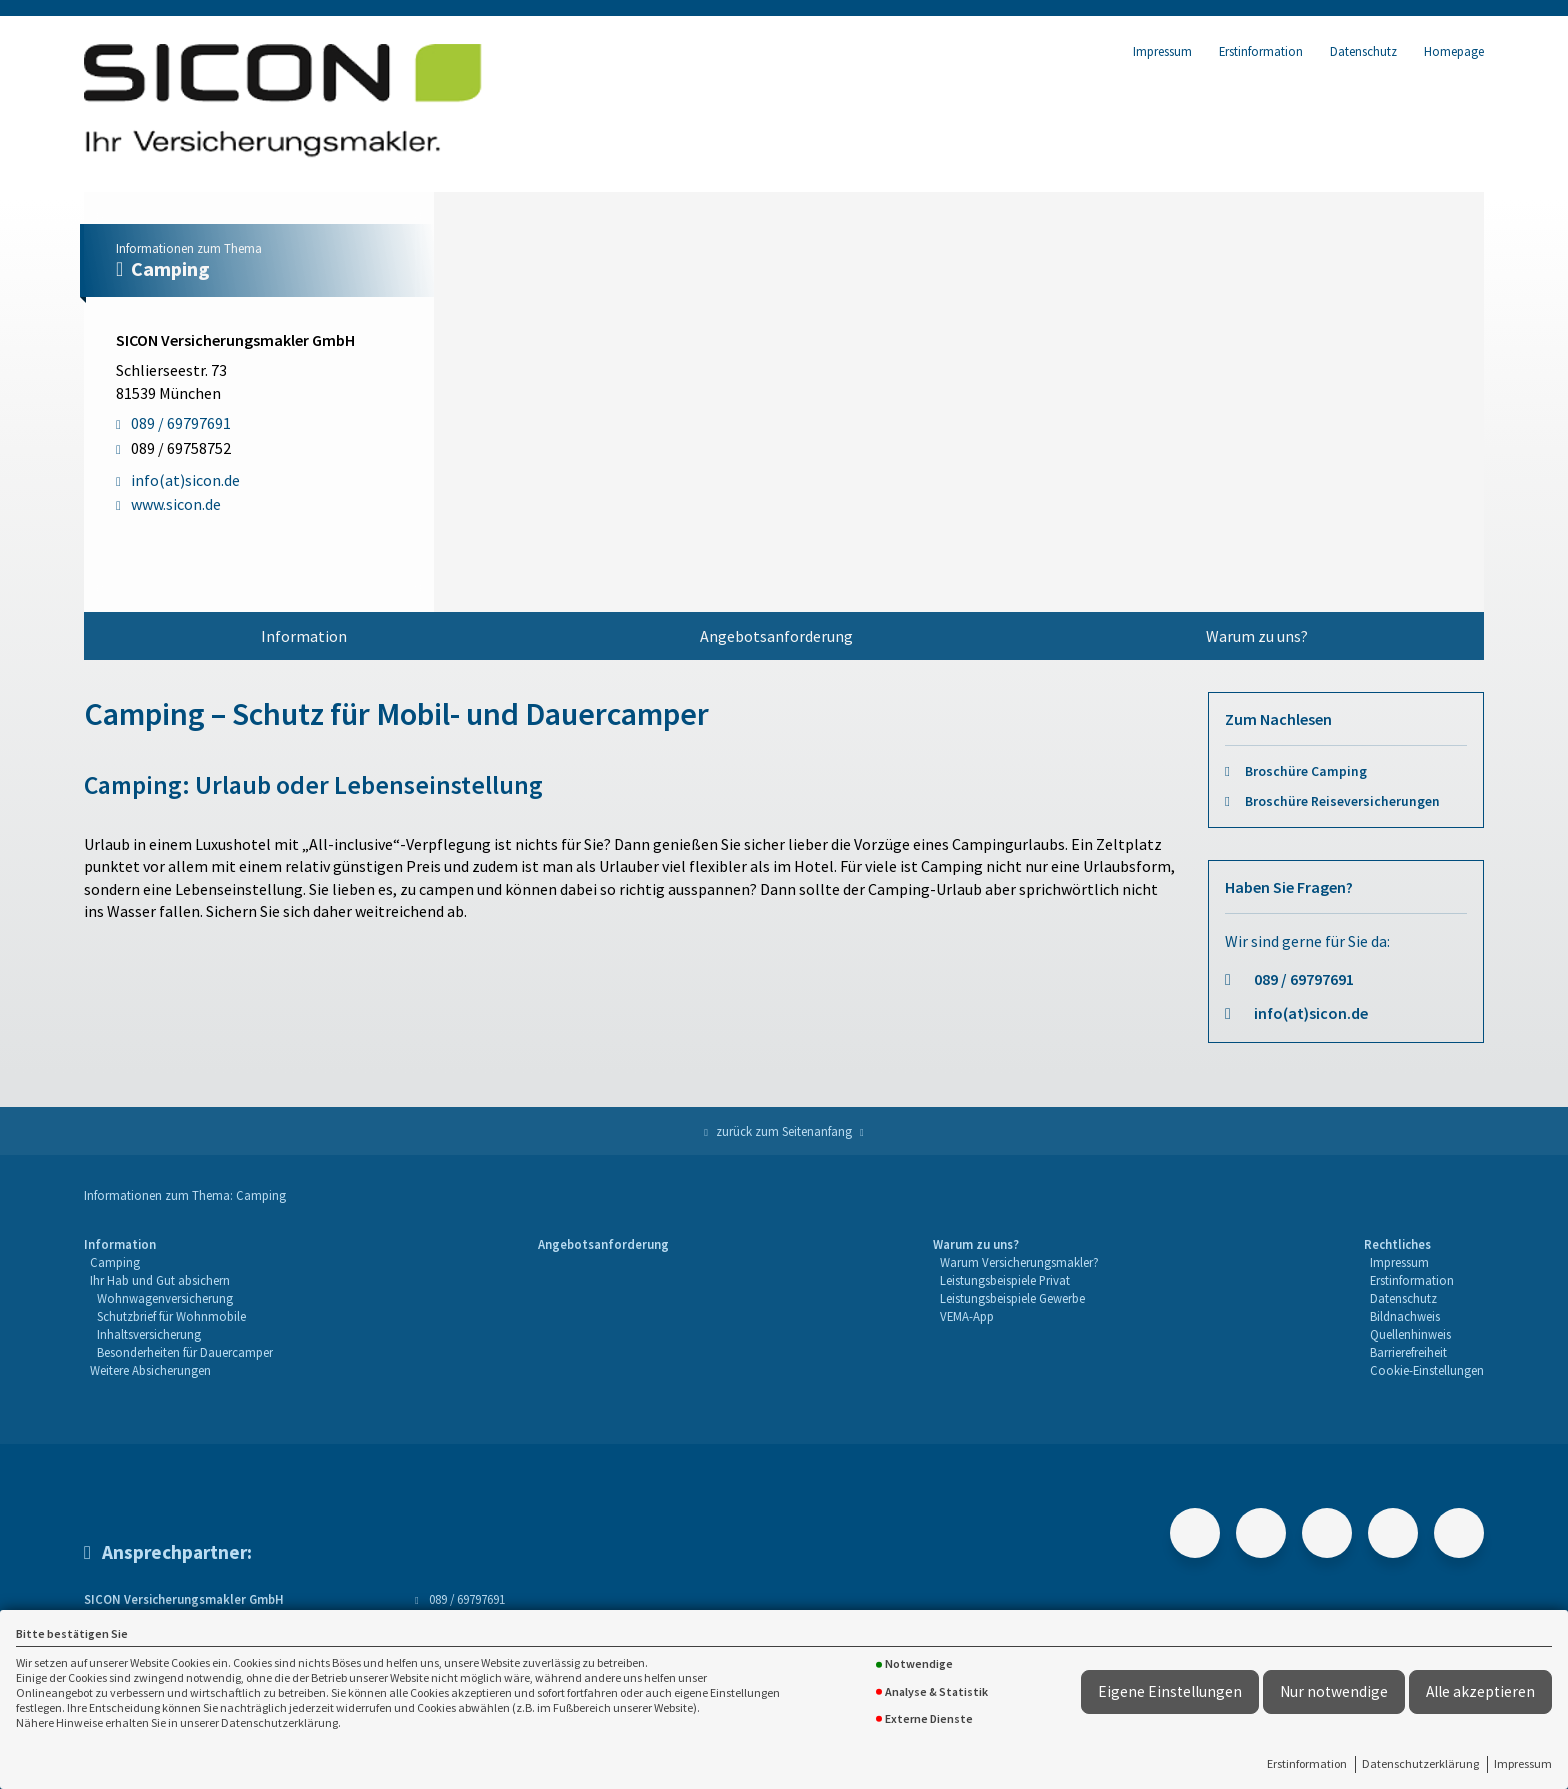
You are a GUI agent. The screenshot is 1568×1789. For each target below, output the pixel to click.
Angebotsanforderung (776, 636)
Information (304, 636)
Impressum (1523, 1763)
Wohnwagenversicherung (165, 1298)
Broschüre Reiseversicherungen (1342, 801)
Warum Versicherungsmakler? (1019, 1262)
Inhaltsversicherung (149, 1334)
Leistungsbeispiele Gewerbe (1012, 1298)
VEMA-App (967, 1316)
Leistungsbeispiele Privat (1005, 1280)
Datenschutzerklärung (1420, 1763)
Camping (115, 1262)
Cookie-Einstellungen (1427, 1370)
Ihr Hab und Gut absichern (160, 1280)
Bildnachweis (1405, 1316)
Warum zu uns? (1257, 636)
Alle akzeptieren (1480, 1691)
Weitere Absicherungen (150, 1370)
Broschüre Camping (1306, 771)
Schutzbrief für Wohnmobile (171, 1316)
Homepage (1454, 51)
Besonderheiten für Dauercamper (185, 1352)
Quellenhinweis (1410, 1334)
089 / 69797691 (1304, 979)
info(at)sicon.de (1311, 1013)
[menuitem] (303, 636)
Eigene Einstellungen (1170, 1691)
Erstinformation (1307, 1763)
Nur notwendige (1334, 1691)
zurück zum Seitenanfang (784, 1131)
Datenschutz (1363, 51)
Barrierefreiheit (1408, 1352)
